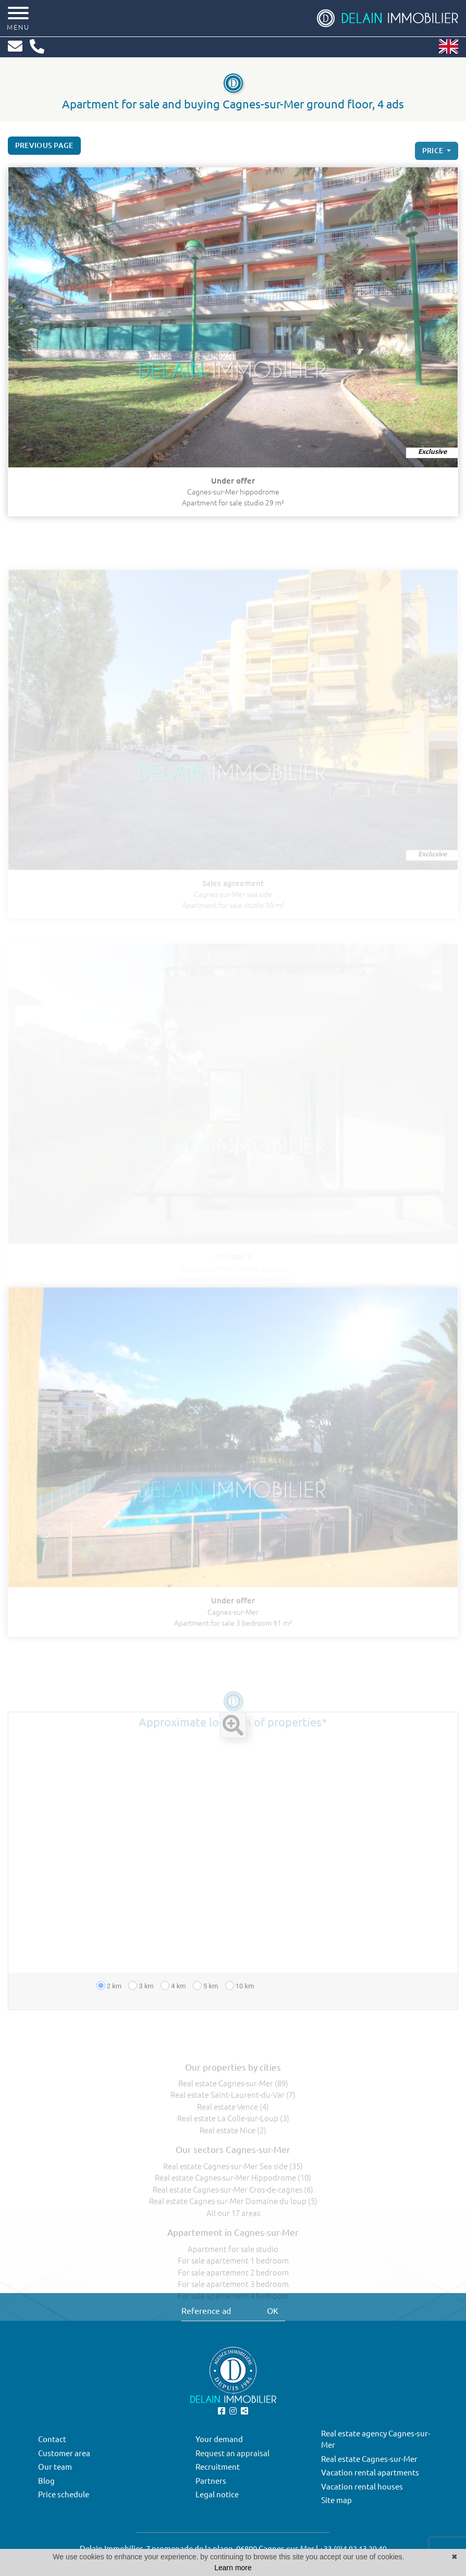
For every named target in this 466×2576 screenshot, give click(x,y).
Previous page (44, 148)
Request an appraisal (232, 2453)
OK (272, 2310)
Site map (336, 2500)
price (433, 157)
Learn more (233, 2567)
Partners (210, 2480)
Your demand (219, 2439)
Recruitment (217, 2466)
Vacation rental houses (362, 2486)
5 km (205, 2001)
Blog (46, 2480)
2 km (109, 2001)
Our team (55, 2466)
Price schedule (63, 2494)
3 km (141, 2001)
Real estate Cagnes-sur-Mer (369, 2459)
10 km (239, 2001)
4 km (173, 2001)
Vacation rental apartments (370, 2472)
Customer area (64, 2453)
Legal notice (217, 2494)
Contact (52, 2439)
